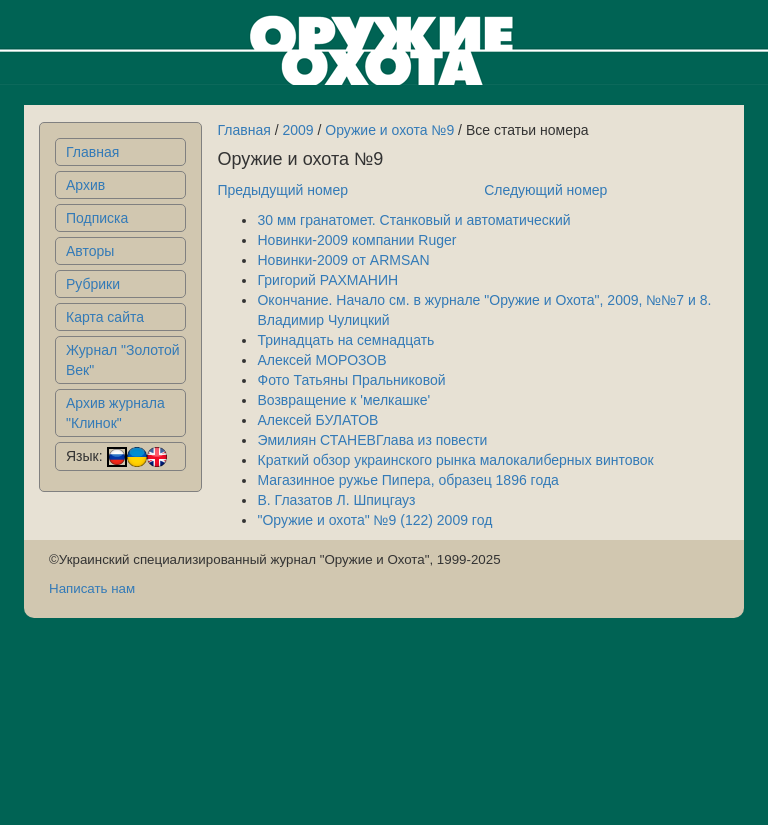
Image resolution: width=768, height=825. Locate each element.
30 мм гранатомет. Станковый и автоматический (413, 220)
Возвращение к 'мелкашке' (343, 400)
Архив (85, 185)
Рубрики (93, 284)
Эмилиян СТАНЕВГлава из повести (372, 440)
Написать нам (92, 588)
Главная (92, 152)
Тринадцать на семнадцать (345, 340)
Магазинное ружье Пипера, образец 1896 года (407, 480)
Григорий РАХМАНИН (327, 280)
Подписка (97, 218)
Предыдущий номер (282, 190)
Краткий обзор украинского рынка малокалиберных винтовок (455, 460)
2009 (297, 130)
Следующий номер (545, 190)
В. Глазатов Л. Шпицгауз (336, 500)
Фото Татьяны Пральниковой (351, 380)
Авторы (90, 251)
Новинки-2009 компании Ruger (356, 240)
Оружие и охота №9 (389, 130)
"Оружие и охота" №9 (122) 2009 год (374, 520)
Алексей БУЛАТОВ (317, 420)
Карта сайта (105, 317)
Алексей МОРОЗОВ (321, 360)
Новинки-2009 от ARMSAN (343, 260)
